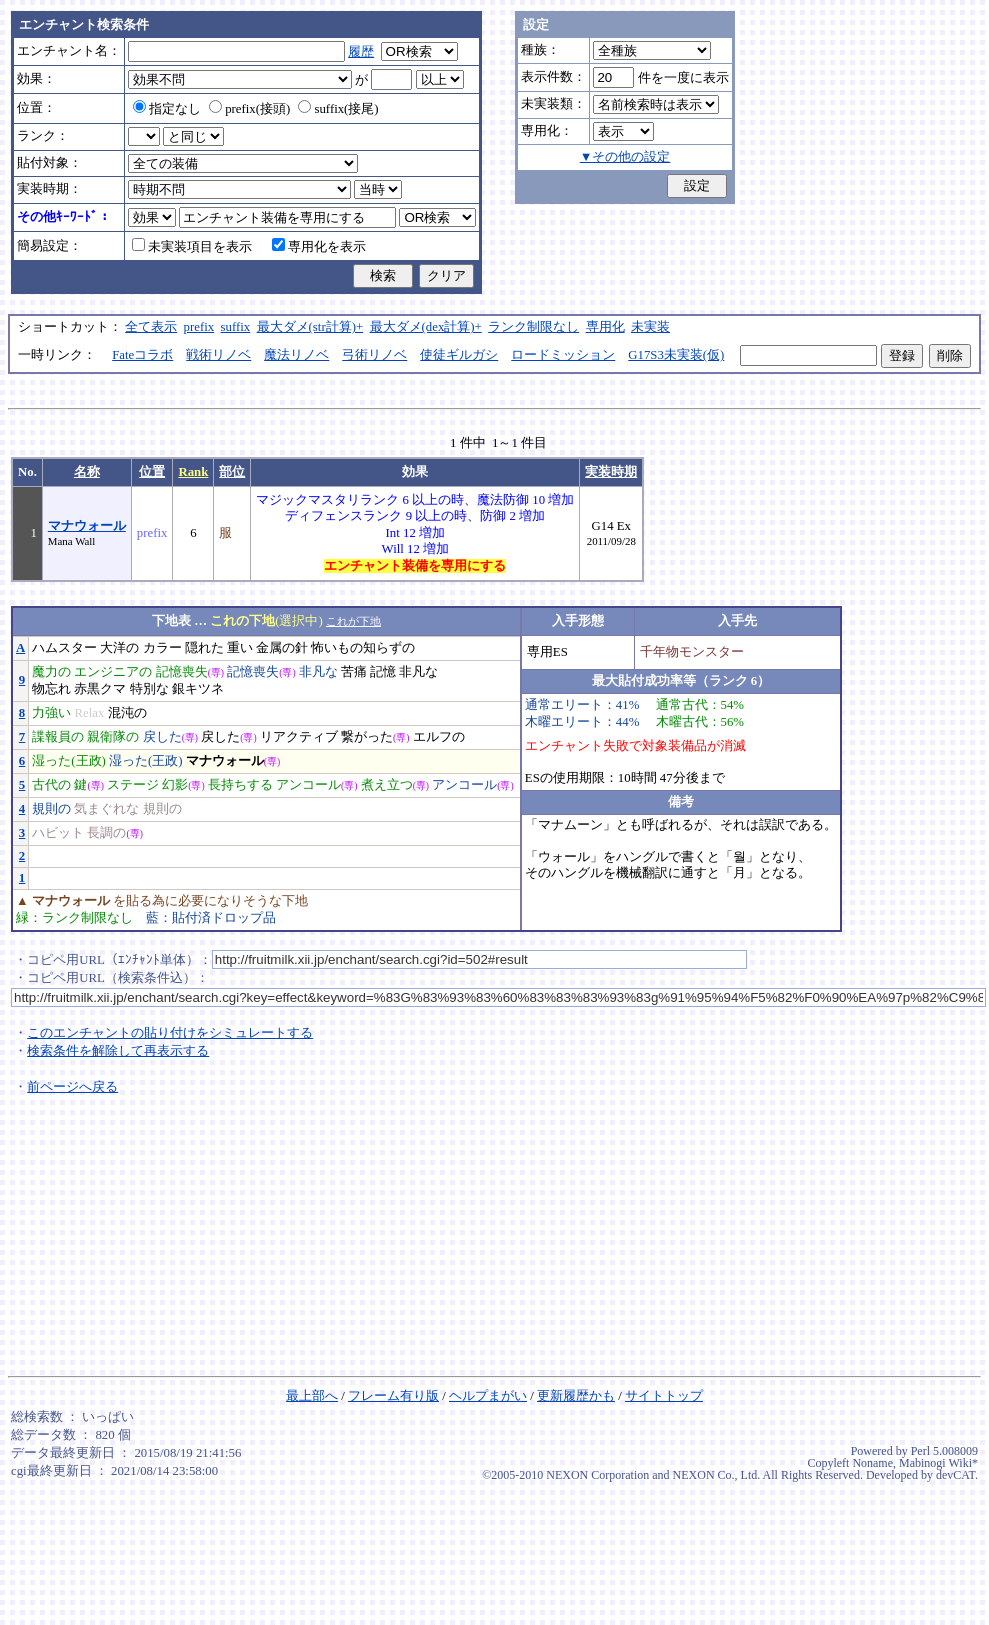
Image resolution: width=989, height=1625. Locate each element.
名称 (87, 472)
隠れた (204, 648)
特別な (149, 689)
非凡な (318, 672)
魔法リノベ (296, 355)
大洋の (119, 648)
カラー (162, 648)
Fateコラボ (142, 355)
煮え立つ (387, 785)
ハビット (58, 833)
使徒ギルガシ (459, 355)
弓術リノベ (374, 355)
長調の (106, 833)
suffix (236, 327)
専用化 (605, 327)
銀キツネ (198, 689)
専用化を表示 (319, 247)
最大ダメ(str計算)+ (310, 327)
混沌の (127, 713)
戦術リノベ (218, 355)
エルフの (439, 737)
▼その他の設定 (625, 157)
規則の (51, 809)
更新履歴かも (576, 1396)
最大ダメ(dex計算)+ (426, 327)
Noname (872, 1463)
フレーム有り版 (393, 1396)
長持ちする (240, 785)
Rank (193, 472)
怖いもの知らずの (363, 648)
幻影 (175, 785)
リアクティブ (299, 737)
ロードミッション (563, 355)
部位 (232, 472)
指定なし (167, 109)
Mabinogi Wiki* (938, 1463)
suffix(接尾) (338, 109)
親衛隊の (113, 737)
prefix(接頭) (249, 109)
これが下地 (353, 621)
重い (240, 648)
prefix (199, 327)
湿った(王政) (69, 761)
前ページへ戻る (72, 1087)
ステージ (133, 785)
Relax (89, 713)
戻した (162, 737)
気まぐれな (106, 809)
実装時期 (611, 472)
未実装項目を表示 (192, 247)
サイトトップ (664, 1396)
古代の (51, 785)
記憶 (383, 672)
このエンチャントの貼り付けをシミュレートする (170, 1033)
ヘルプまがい (488, 1396)
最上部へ (312, 1396)
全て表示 (151, 327)
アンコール (308, 785)
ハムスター (64, 648)
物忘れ (51, 689)
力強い (51, 713)
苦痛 (354, 672)
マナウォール (87, 526)
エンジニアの (113, 672)
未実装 (650, 327)
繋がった (367, 737)
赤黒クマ (100, 689)
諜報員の (58, 737)
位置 (152, 472)
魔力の (51, 672)
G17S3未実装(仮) (676, 355)
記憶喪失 (182, 672)
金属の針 (282, 648)
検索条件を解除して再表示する (118, 1051)
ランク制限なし (533, 327)
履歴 (361, 52)
